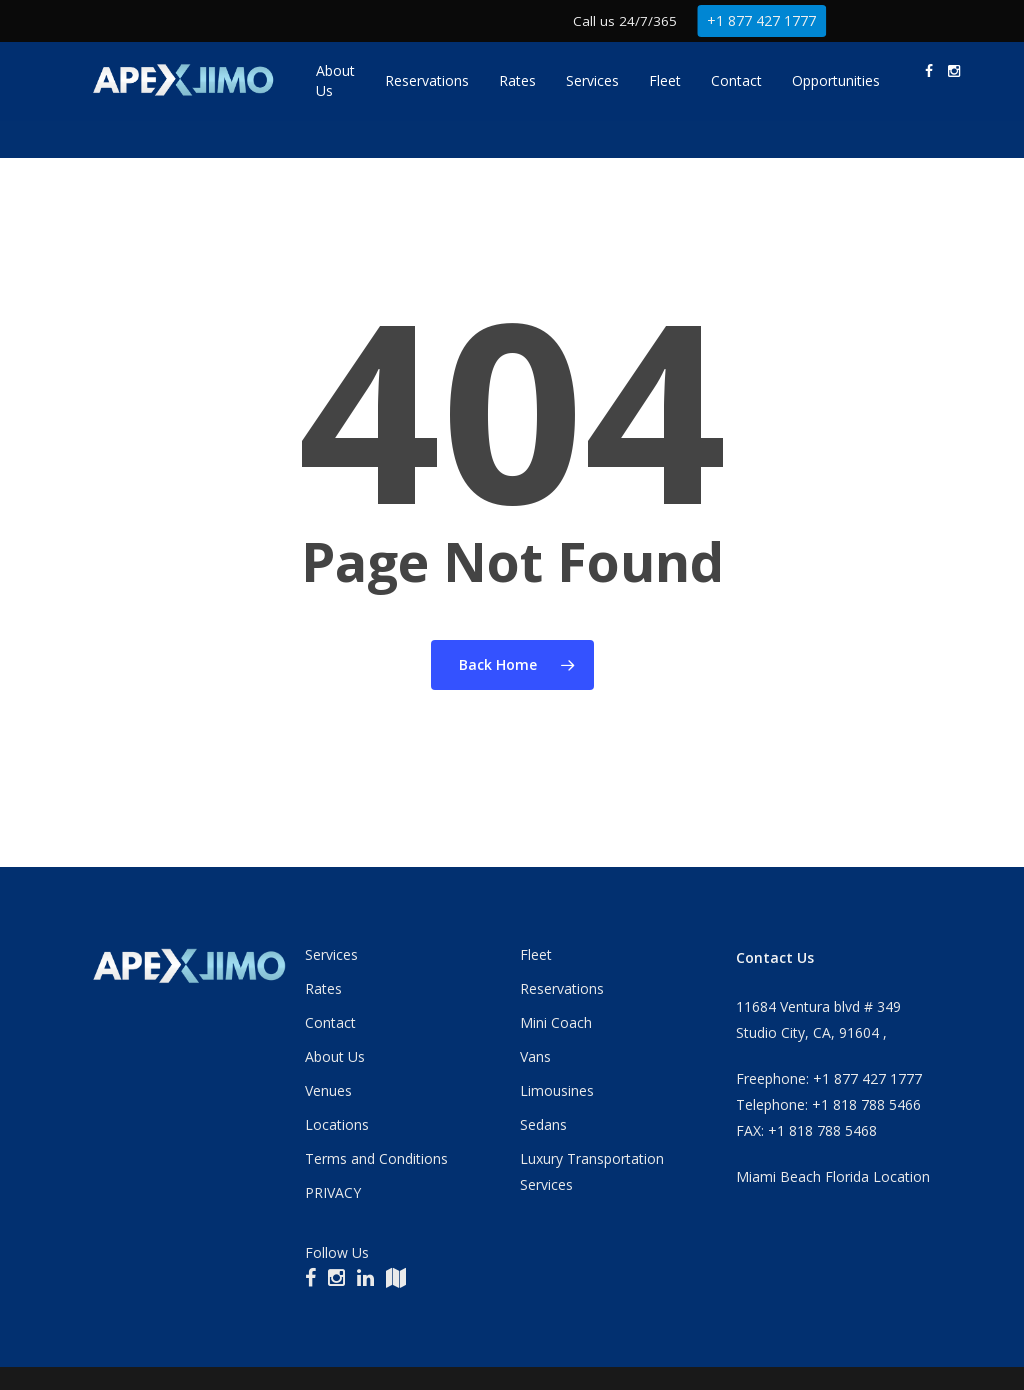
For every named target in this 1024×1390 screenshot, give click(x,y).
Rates (323, 988)
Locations (337, 1124)
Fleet (536, 954)
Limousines (557, 1090)
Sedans (543, 1124)
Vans (535, 1056)
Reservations (562, 988)
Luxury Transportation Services (592, 1171)
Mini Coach (556, 1022)
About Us (335, 1056)
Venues (328, 1090)
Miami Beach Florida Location (833, 1176)
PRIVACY (333, 1192)
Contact (330, 1022)
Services (331, 954)
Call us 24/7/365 (625, 20)
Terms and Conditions (376, 1158)
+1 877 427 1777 (762, 20)
